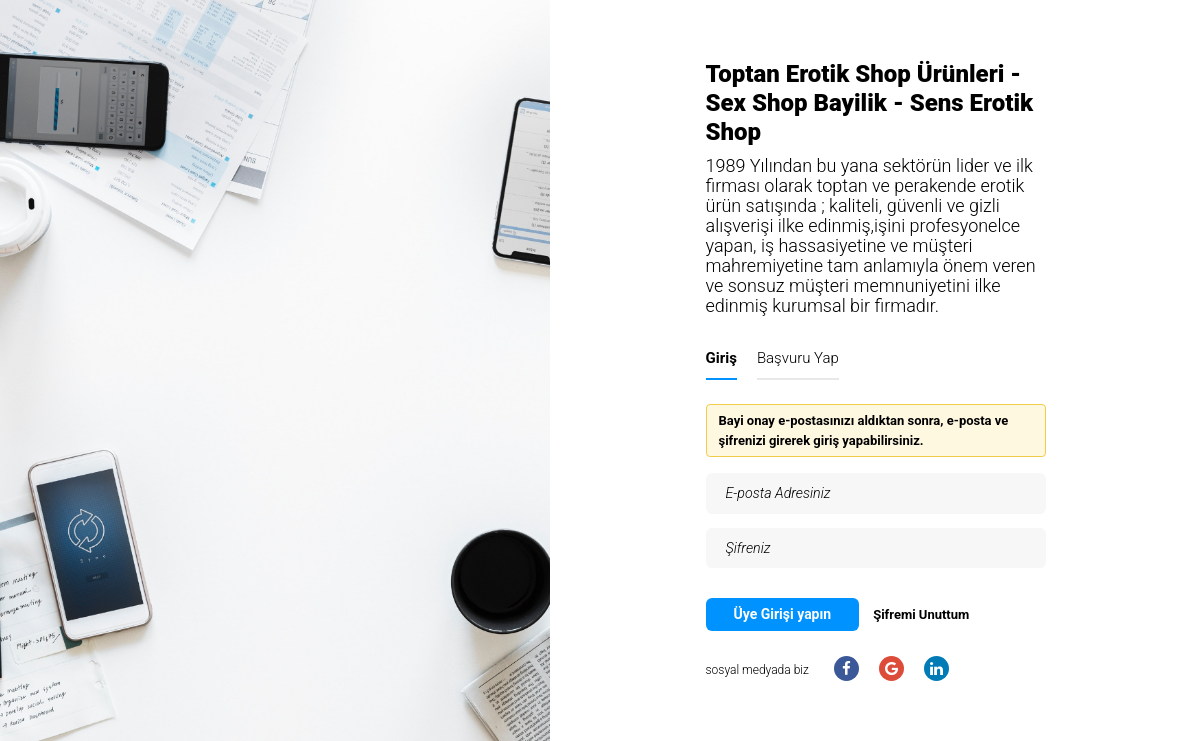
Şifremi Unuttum (921, 614)
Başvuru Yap (798, 358)
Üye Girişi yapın (783, 614)
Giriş (721, 358)
